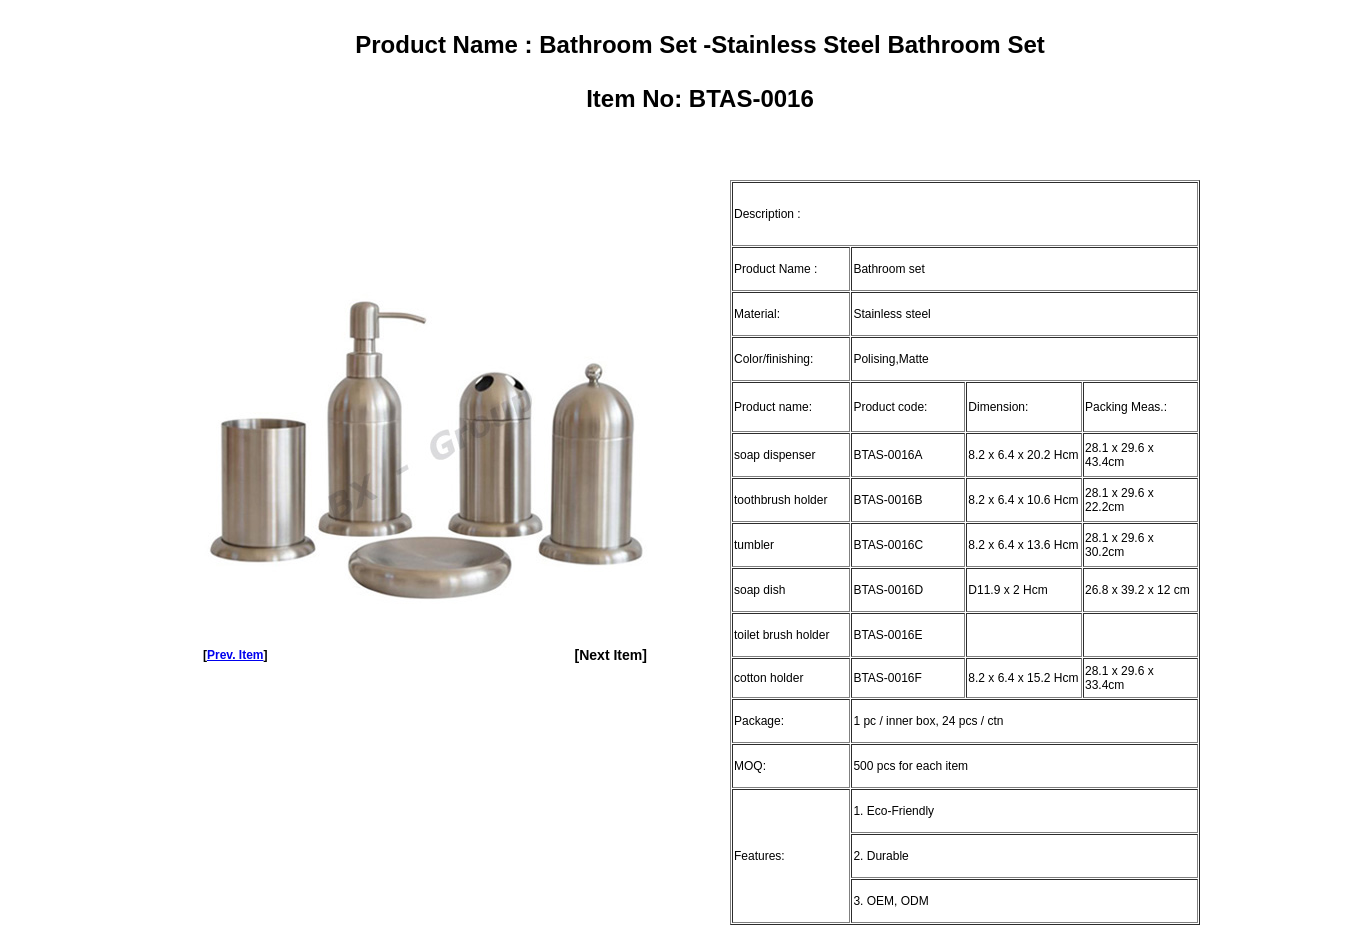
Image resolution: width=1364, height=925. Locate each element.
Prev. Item (235, 655)
